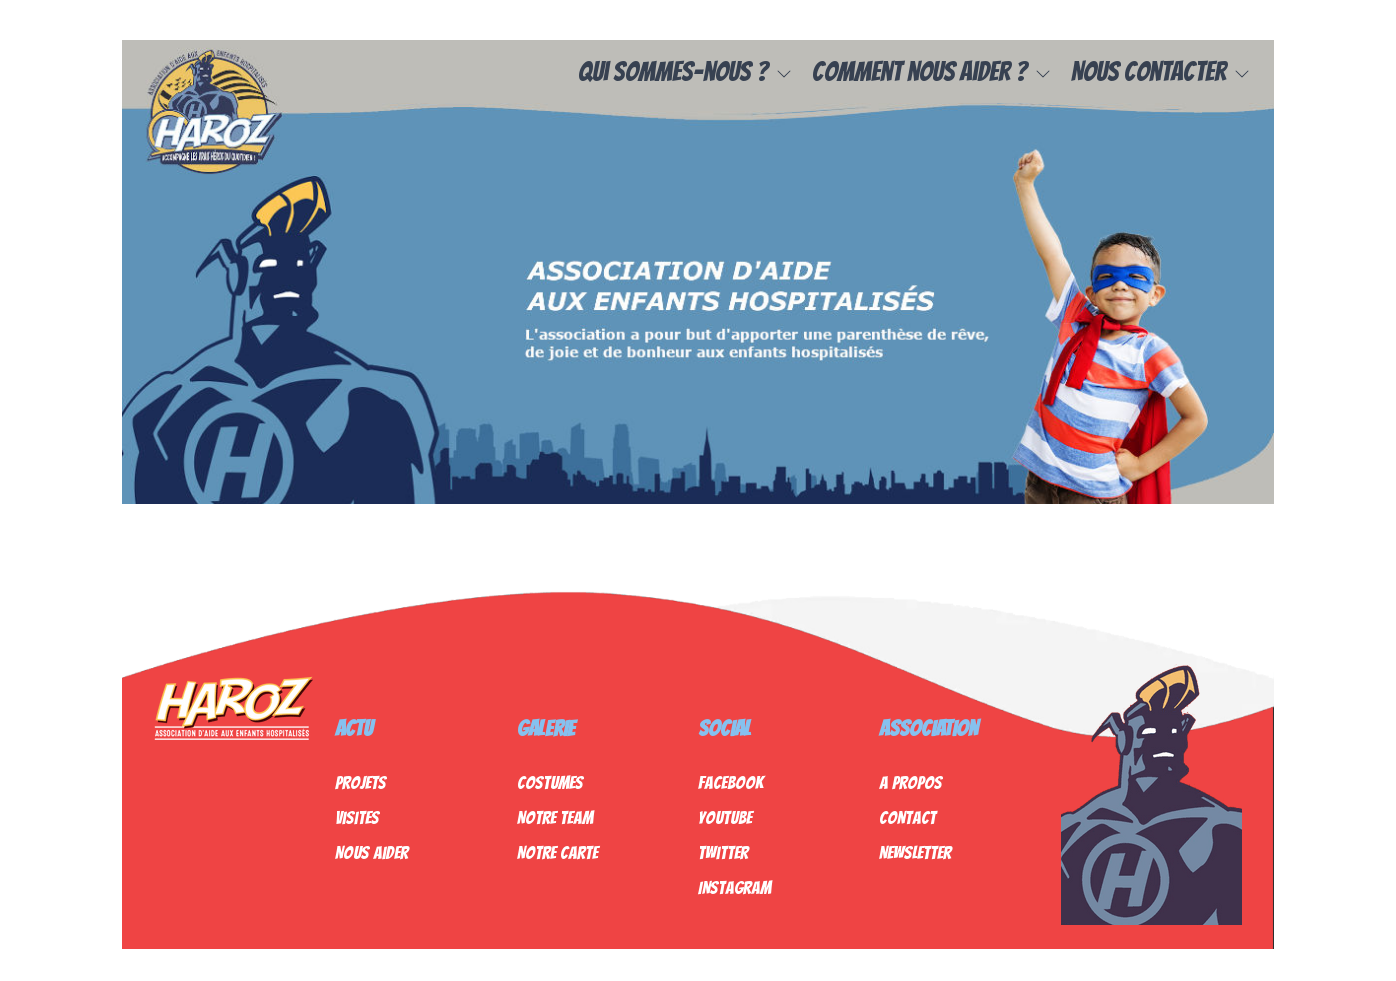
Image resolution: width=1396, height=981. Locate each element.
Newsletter (915, 852)
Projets (360, 782)
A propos (910, 782)
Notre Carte (557, 852)
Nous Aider (371, 852)
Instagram (734, 887)
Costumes (550, 782)
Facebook (730, 782)
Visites (357, 817)
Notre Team (555, 817)
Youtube (725, 817)
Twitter (723, 852)
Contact (907, 817)
